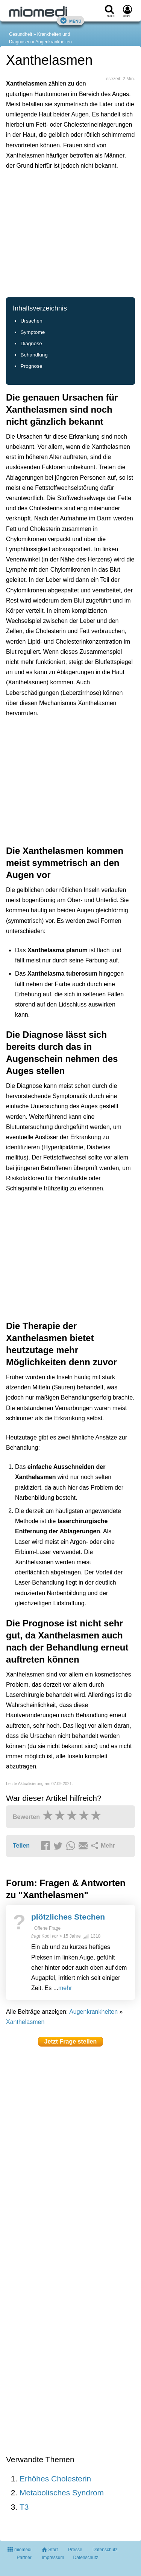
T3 (24, 2507)
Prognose (31, 366)
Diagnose (31, 343)
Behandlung (34, 355)
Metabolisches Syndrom (62, 2492)
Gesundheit (20, 34)
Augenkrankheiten (53, 41)
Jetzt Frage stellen (70, 2041)
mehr (65, 1988)
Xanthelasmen (25, 2022)
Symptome (32, 332)
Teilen (21, 1845)
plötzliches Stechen (68, 1916)
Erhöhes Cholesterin (55, 2478)
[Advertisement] (70, 232)
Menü (71, 20)
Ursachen (31, 321)
